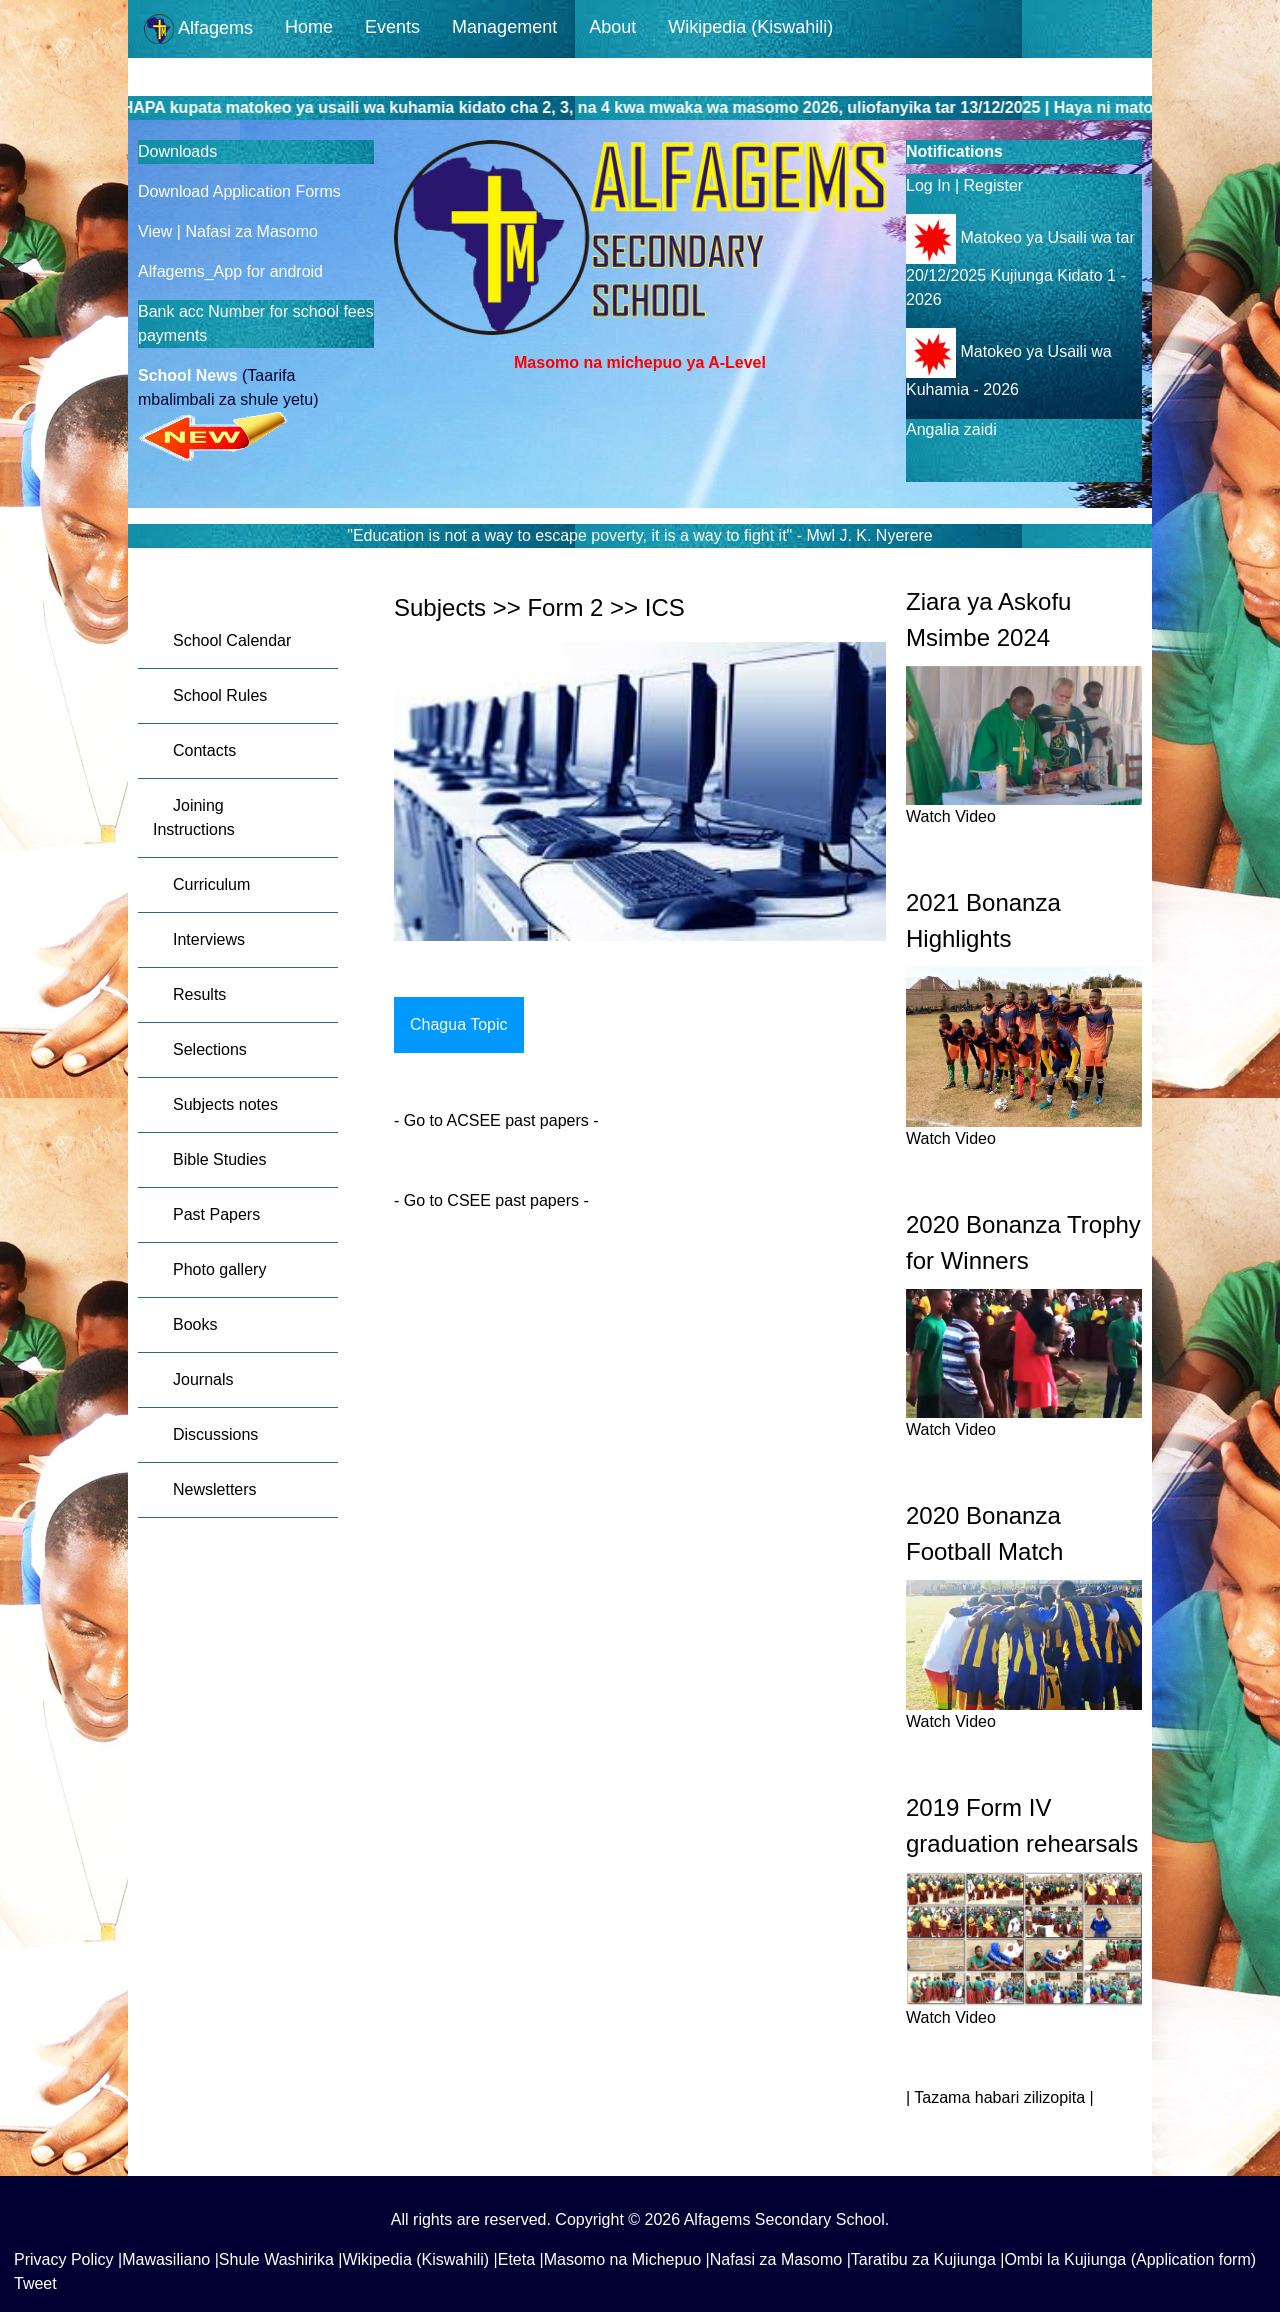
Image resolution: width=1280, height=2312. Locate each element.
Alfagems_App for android (230, 271)
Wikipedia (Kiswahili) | (419, 2259)
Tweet (35, 2283)
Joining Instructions (194, 817)
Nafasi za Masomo (251, 231)
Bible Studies (219, 1159)
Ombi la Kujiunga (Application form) (1130, 2259)
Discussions (215, 1434)
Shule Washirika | (281, 2259)
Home (309, 27)
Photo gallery (219, 1269)
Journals (203, 1379)
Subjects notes (225, 1104)
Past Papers (216, 1214)
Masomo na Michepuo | (627, 2259)
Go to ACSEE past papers (498, 1120)
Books (195, 1324)
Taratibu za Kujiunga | (928, 2259)
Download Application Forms (239, 191)
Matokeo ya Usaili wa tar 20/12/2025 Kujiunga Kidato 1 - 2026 (1020, 268)
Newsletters (215, 1489)
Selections (210, 1049)
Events (392, 27)
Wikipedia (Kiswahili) (750, 27)
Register (994, 185)
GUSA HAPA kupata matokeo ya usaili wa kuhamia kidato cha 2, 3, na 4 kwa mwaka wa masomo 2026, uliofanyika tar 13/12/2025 (594, 107)
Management (504, 27)
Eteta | (521, 2259)
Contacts (204, 750)
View (157, 231)
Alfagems (198, 29)
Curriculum (211, 884)
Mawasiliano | (170, 2259)
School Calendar (232, 640)
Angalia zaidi (951, 429)
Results (199, 994)
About (612, 27)
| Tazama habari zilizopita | (1000, 2097)
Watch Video (951, 816)
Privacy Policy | (68, 2259)
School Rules (220, 695)
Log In (928, 185)
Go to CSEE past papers (489, 1200)
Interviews (209, 939)
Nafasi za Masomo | (780, 2259)
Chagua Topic (459, 1024)
